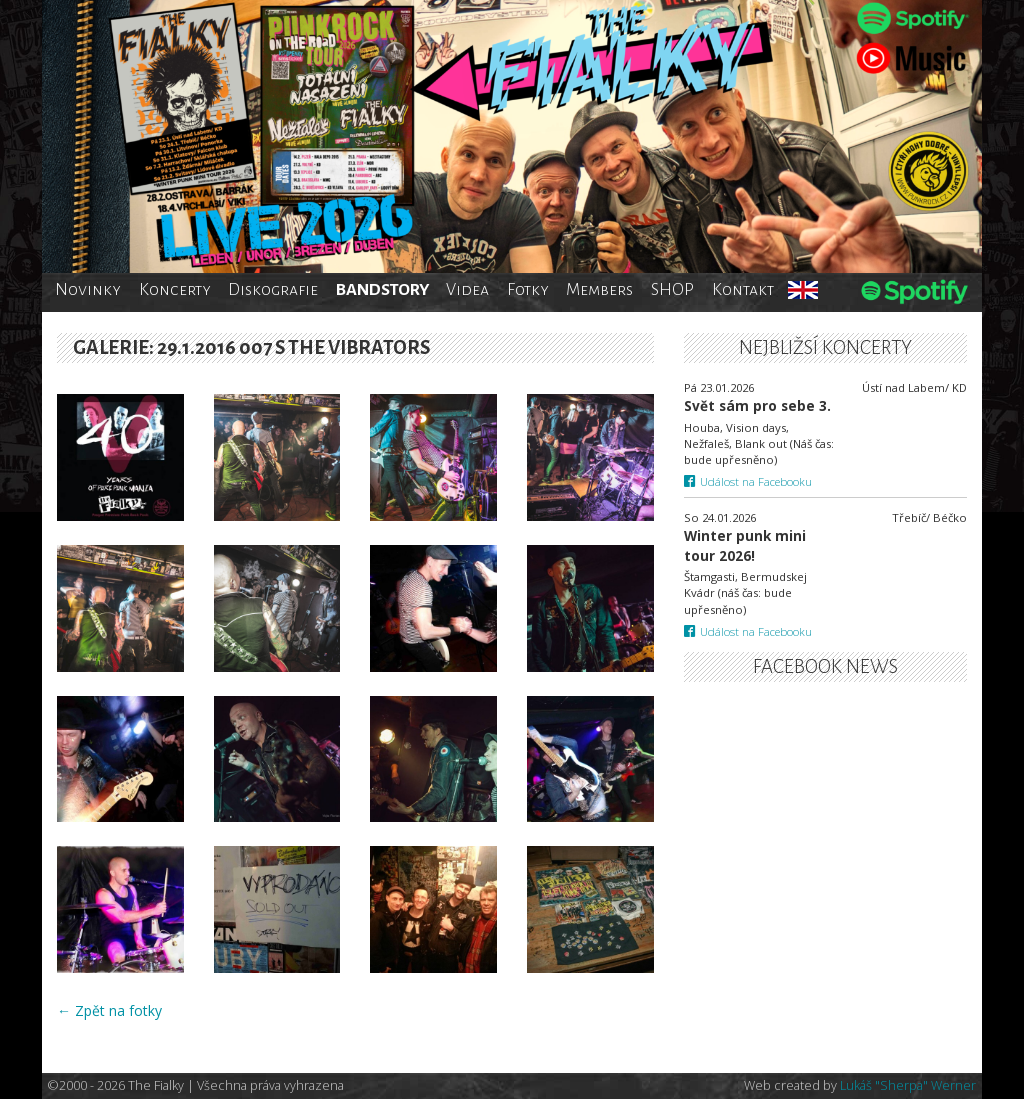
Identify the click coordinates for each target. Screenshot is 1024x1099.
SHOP (672, 289)
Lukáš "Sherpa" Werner (908, 1085)
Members (599, 289)
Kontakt (743, 289)
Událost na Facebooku (748, 481)
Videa (467, 289)
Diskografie (273, 289)
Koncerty (175, 289)
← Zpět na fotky (109, 1010)
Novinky (88, 289)
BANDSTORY (382, 289)
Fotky (528, 289)
